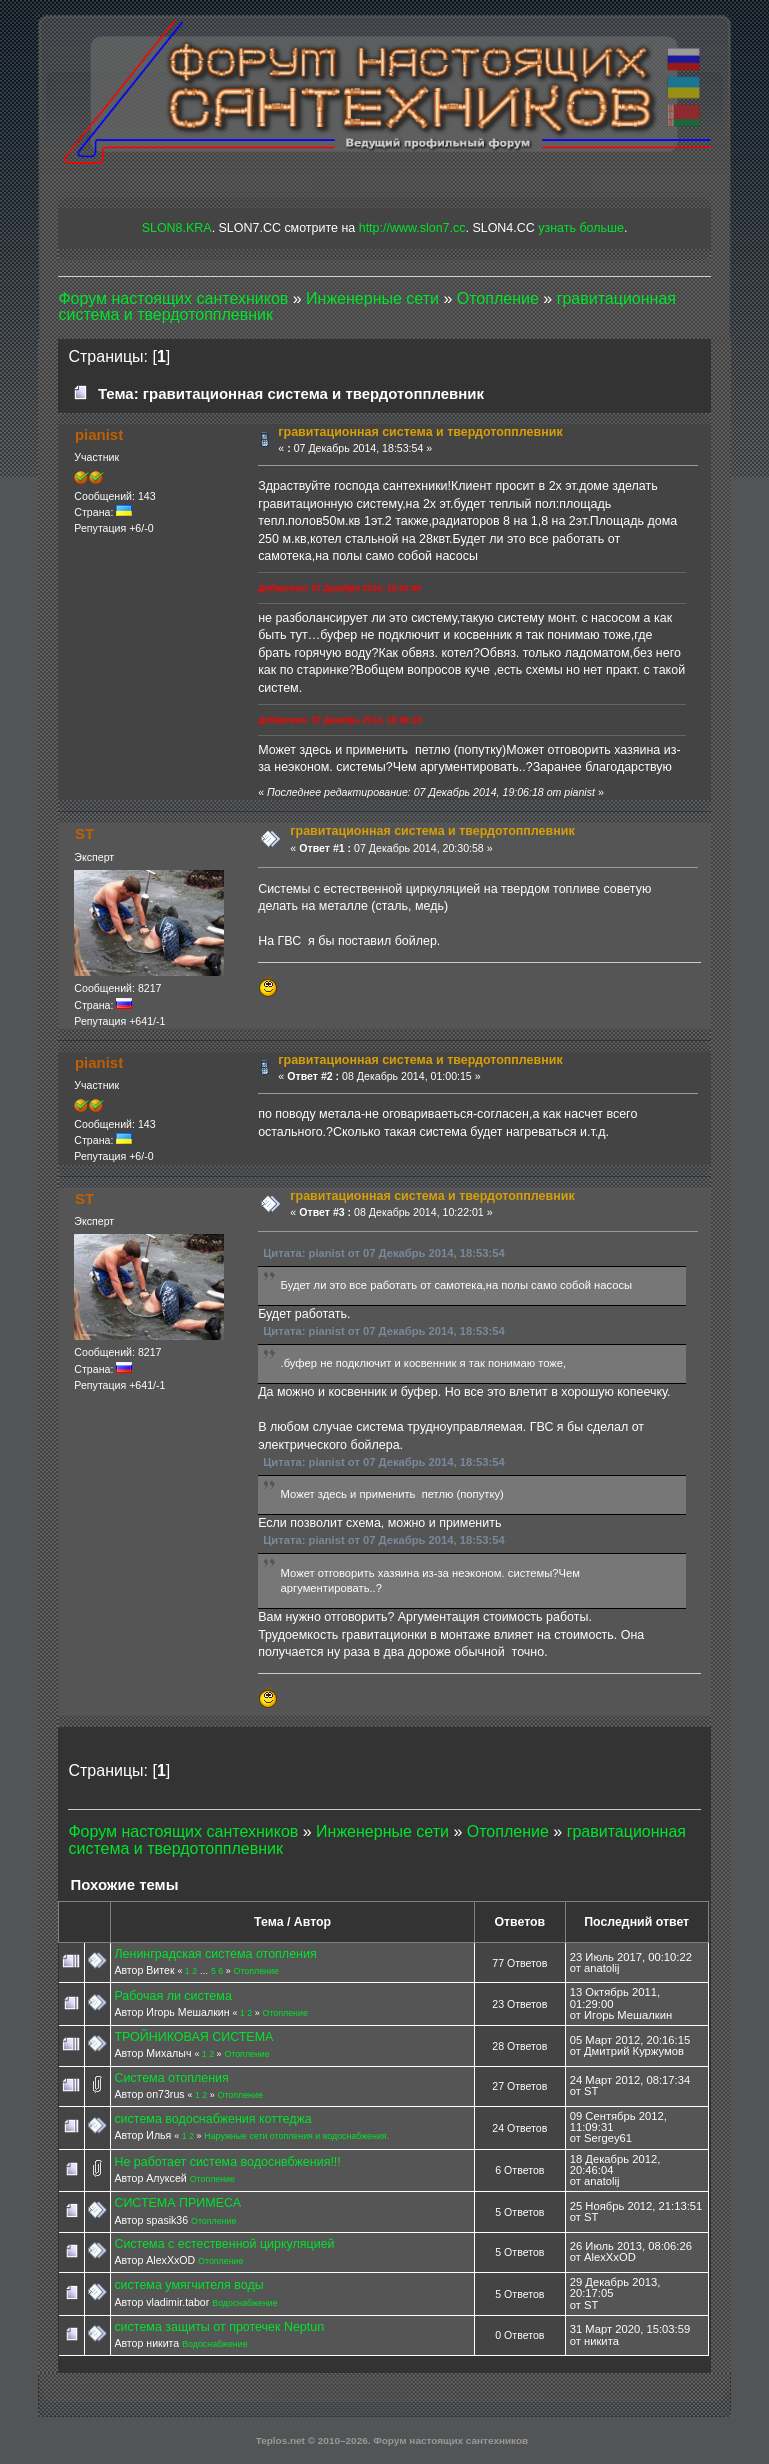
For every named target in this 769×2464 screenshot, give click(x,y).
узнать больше (581, 228)
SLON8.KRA (177, 228)
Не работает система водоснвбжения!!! (227, 2162)
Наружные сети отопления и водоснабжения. (296, 2136)
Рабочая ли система (172, 1996)
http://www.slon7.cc (412, 228)
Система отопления (171, 2078)
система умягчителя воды (188, 2285)
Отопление (256, 1971)
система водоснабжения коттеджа (212, 2119)
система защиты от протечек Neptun (219, 2327)
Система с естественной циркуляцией (224, 2244)
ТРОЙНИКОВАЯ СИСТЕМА (193, 2037)
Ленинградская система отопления (215, 1954)
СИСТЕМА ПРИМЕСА (177, 2203)
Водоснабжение (244, 2303)
